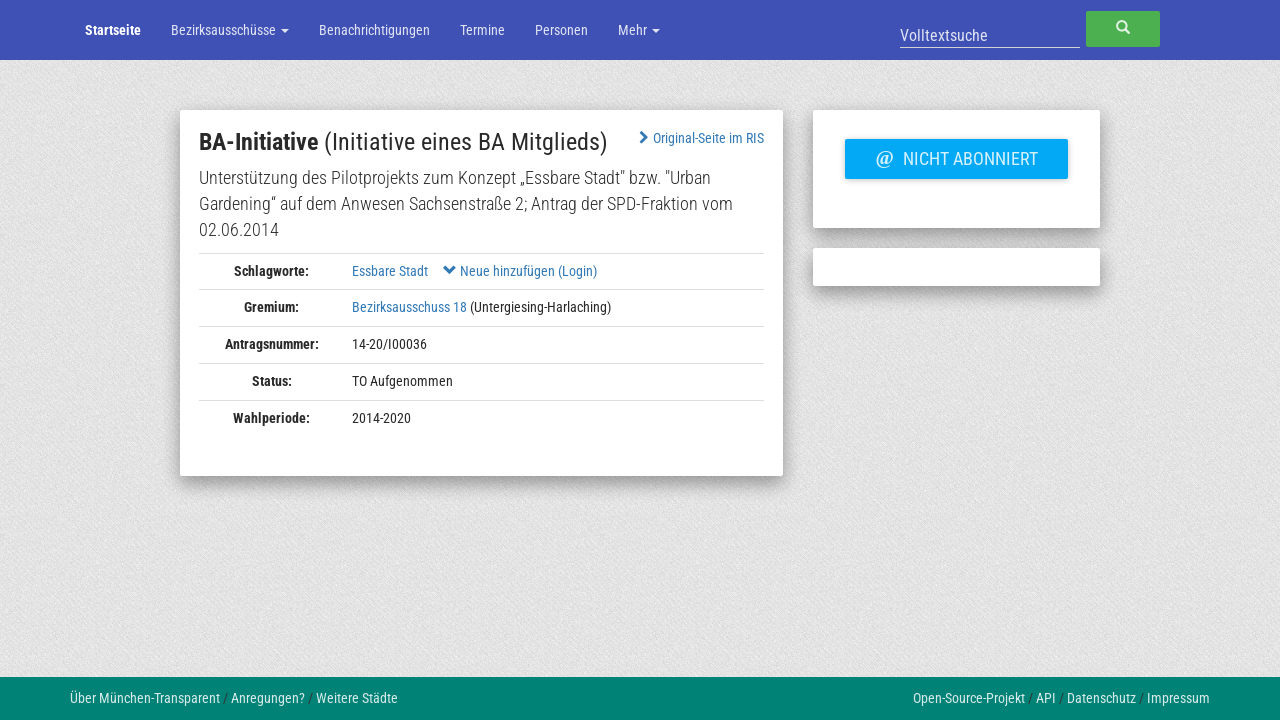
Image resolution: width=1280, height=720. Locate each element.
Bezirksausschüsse (230, 30)
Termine (482, 30)
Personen (561, 30)
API (1046, 698)
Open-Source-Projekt (969, 698)
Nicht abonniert (956, 156)
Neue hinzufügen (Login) (520, 271)
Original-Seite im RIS (699, 138)
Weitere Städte (357, 698)
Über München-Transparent (145, 698)
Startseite (113, 30)
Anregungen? (268, 698)
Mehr (639, 30)
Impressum (1178, 698)
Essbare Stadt (390, 271)
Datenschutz (1101, 698)
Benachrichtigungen (374, 30)
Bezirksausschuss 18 (409, 307)
